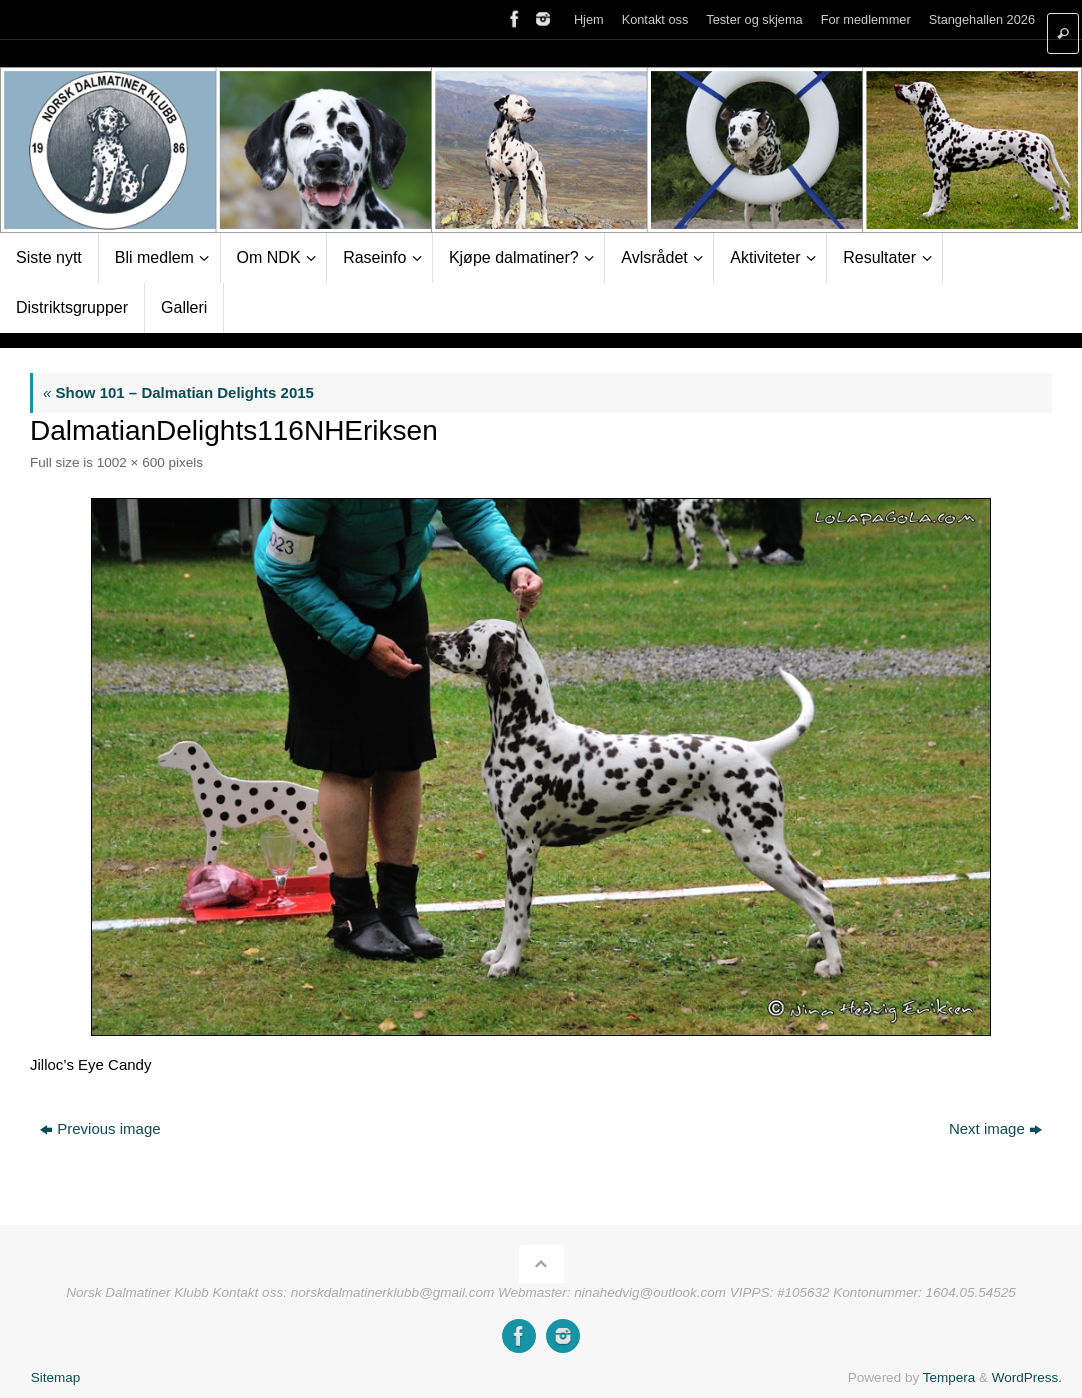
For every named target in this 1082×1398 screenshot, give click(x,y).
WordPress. (1027, 1377)
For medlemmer (866, 19)
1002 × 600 (131, 462)
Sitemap (56, 1377)
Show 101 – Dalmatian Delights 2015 (178, 392)
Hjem (589, 19)
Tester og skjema (754, 19)
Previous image (100, 1128)
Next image (995, 1128)
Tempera (949, 1377)
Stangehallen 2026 (982, 19)
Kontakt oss (655, 19)
